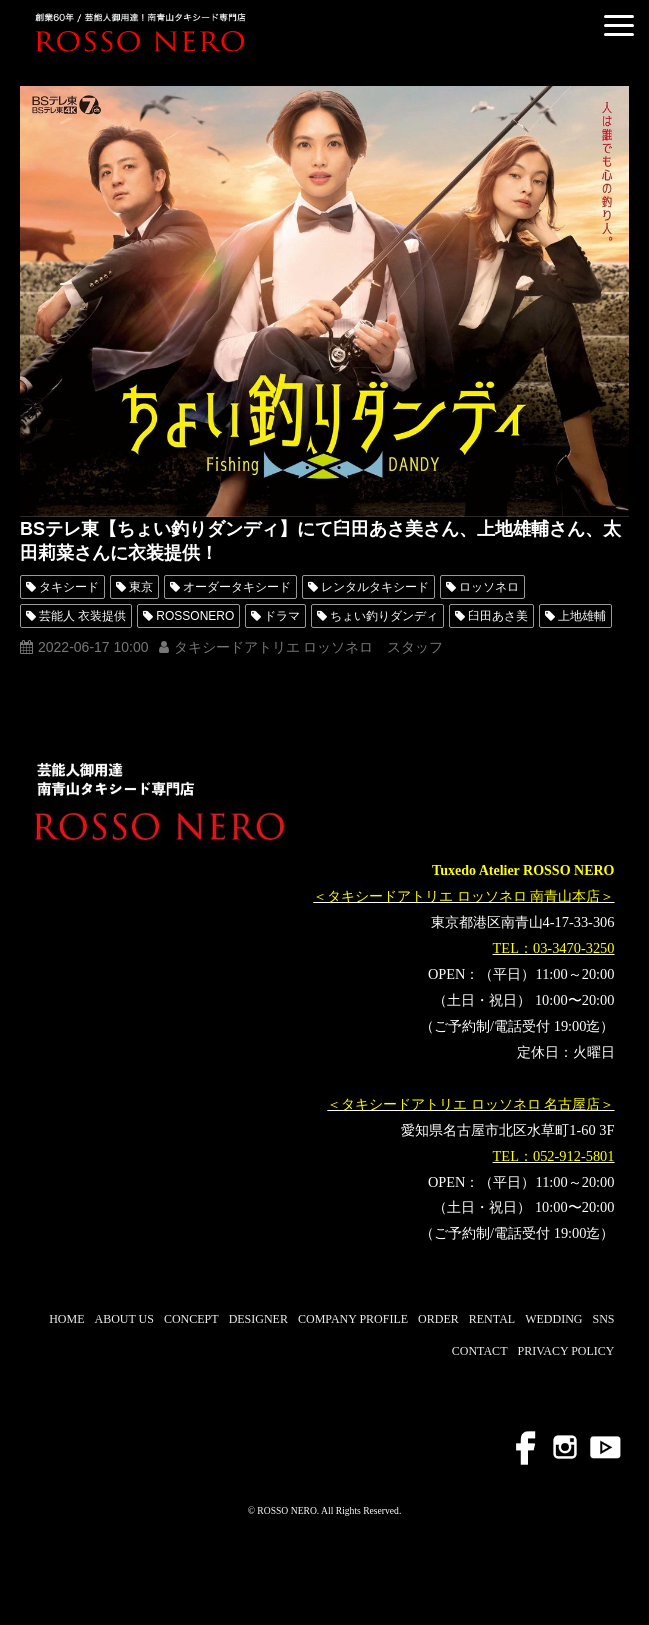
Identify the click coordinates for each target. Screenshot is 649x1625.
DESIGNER (258, 1319)
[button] (619, 25)
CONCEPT (191, 1319)
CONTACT (480, 1351)
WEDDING (553, 1319)
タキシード (69, 587)
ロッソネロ (489, 587)
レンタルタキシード (375, 587)
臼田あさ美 (498, 616)
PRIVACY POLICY (565, 1351)
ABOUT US (123, 1319)
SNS (603, 1319)
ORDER (438, 1319)
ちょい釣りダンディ (384, 616)
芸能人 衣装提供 (82, 616)
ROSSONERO (195, 616)
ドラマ (282, 616)
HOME (66, 1319)
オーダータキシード (237, 587)
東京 (141, 587)
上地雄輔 (582, 616)
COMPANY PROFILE (353, 1319)
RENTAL (492, 1319)
